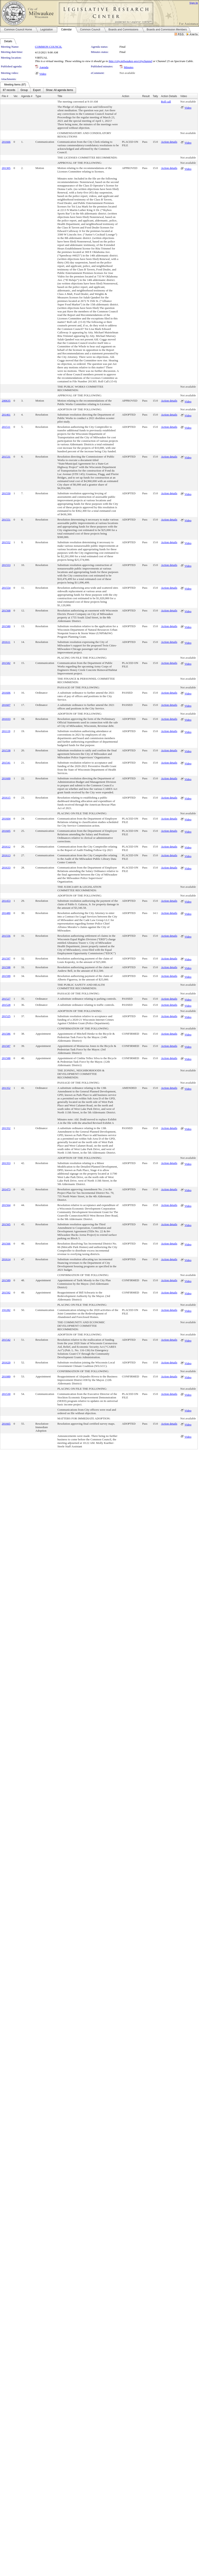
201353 (6, 1163)
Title (59, 96)
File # (5, 96)
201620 (6, 1362)
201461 (6, 414)
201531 (6, 456)
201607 (6, 705)
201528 (6, 1004)
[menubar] (38, 90)
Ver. (16, 96)
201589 (6, 1280)
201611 (6, 642)
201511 (6, 426)
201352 (6, 1088)
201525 (6, 1016)
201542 (6, 1339)
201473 (6, 1189)
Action (125, 96)
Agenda (43, 67)
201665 (6, 1423)
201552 (6, 542)
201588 (6, 1058)
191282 (6, 1310)
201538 (6, 750)
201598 (6, 967)
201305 (6, 168)
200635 (6, 400)
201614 (6, 1259)
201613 (6, 855)
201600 (6, 778)
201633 (6, 867)
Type (38, 96)
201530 (6, 1394)
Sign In (193, 2)
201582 (6, 663)
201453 (6, 900)
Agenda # (26, 96)
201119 (6, 731)
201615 (6, 797)
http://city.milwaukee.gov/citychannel (130, 61)
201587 (6, 1046)
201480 (6, 913)
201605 (6, 830)
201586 (6, 1033)
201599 (6, 976)
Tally (155, 96)
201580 (6, 626)
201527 (6, 998)
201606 (6, 692)
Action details (169, 141)
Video (42, 73)
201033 (6, 719)
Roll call (166, 101)
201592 (6, 1292)
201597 (6, 958)
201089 (6, 1376)
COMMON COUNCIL (48, 46)
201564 (6, 1205)
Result (146, 96)
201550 (6, 493)
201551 (6, 519)
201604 (6, 818)
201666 (6, 141)
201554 (6, 587)
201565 (6, 1224)
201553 (6, 565)
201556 (6, 935)
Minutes (128, 67)
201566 (6, 1243)
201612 (6, 846)
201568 (6, 610)
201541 (6, 762)
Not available (127, 73)
